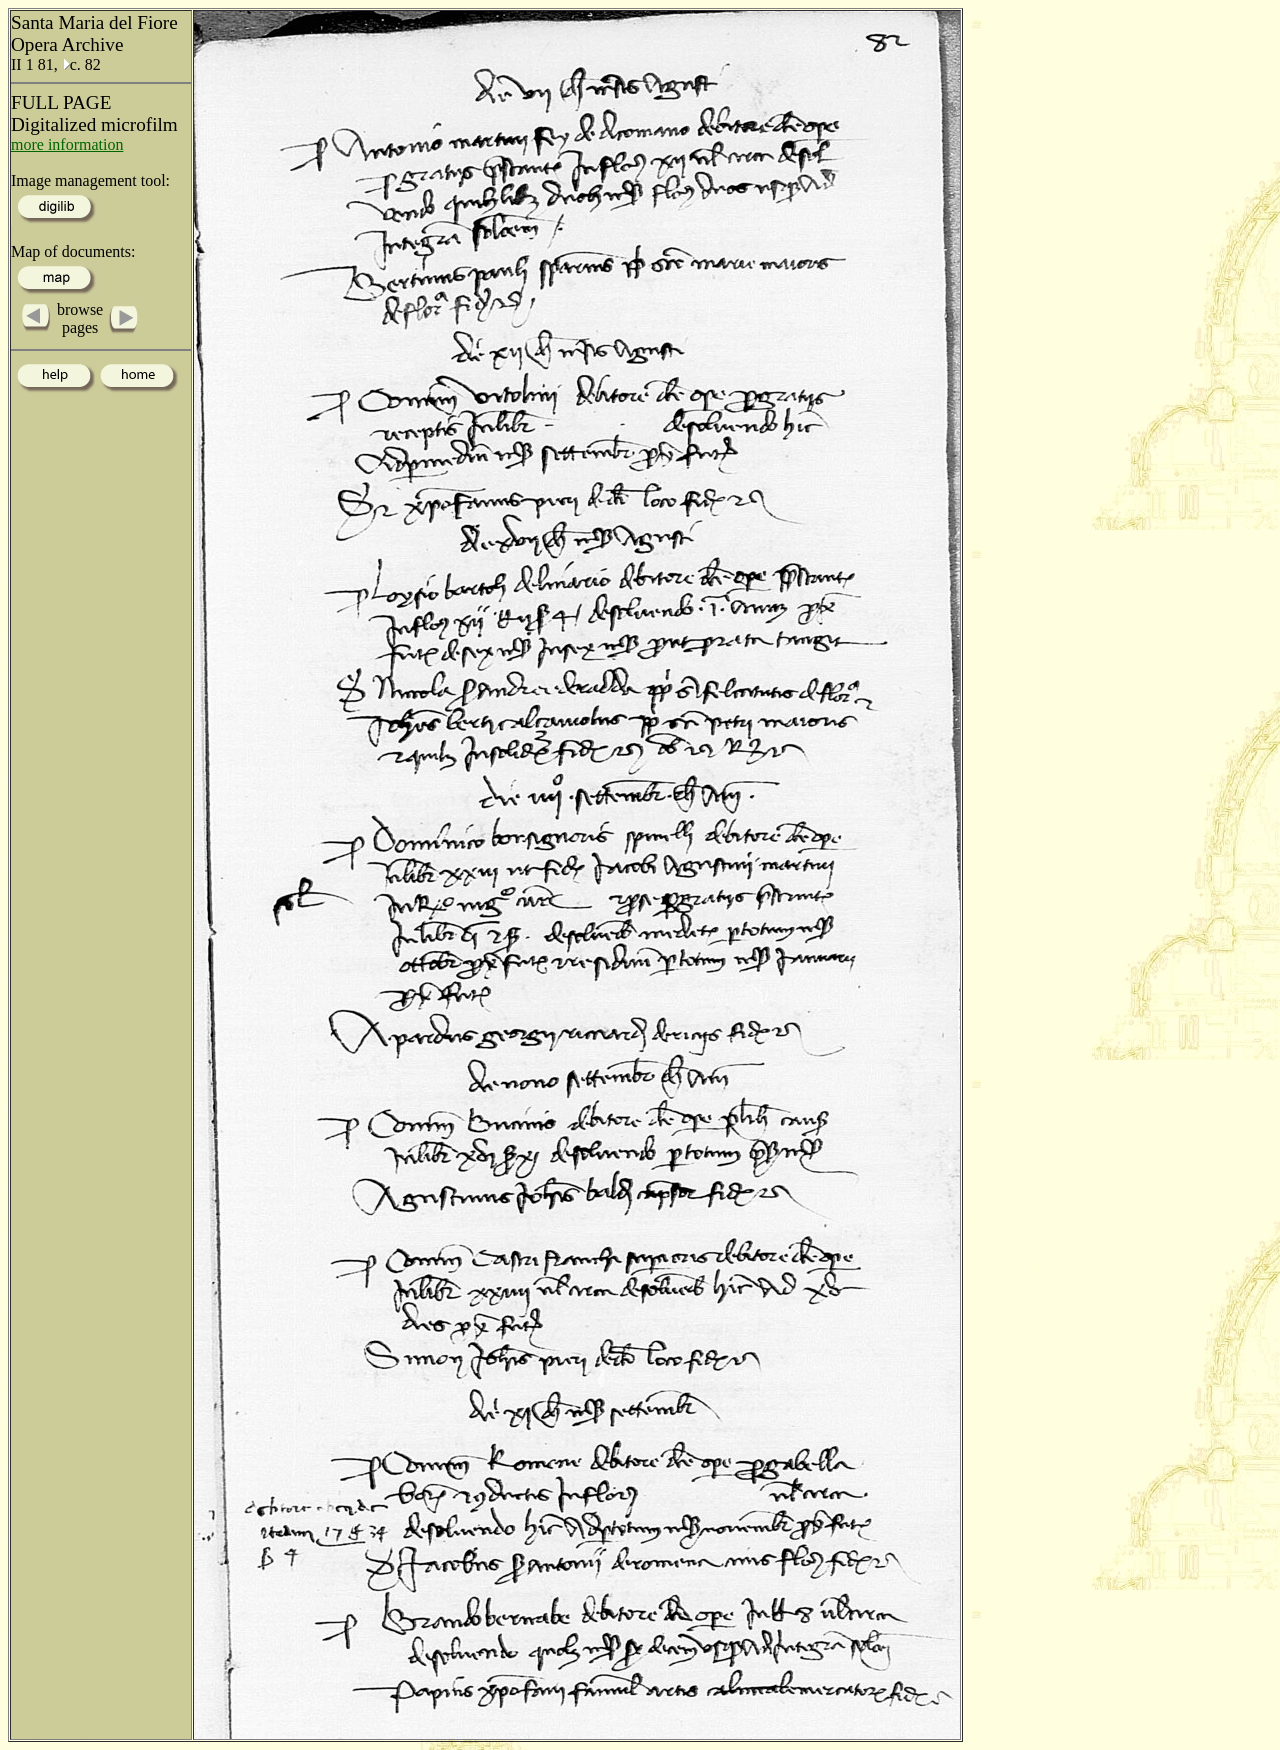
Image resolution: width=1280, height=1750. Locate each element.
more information (67, 144)
